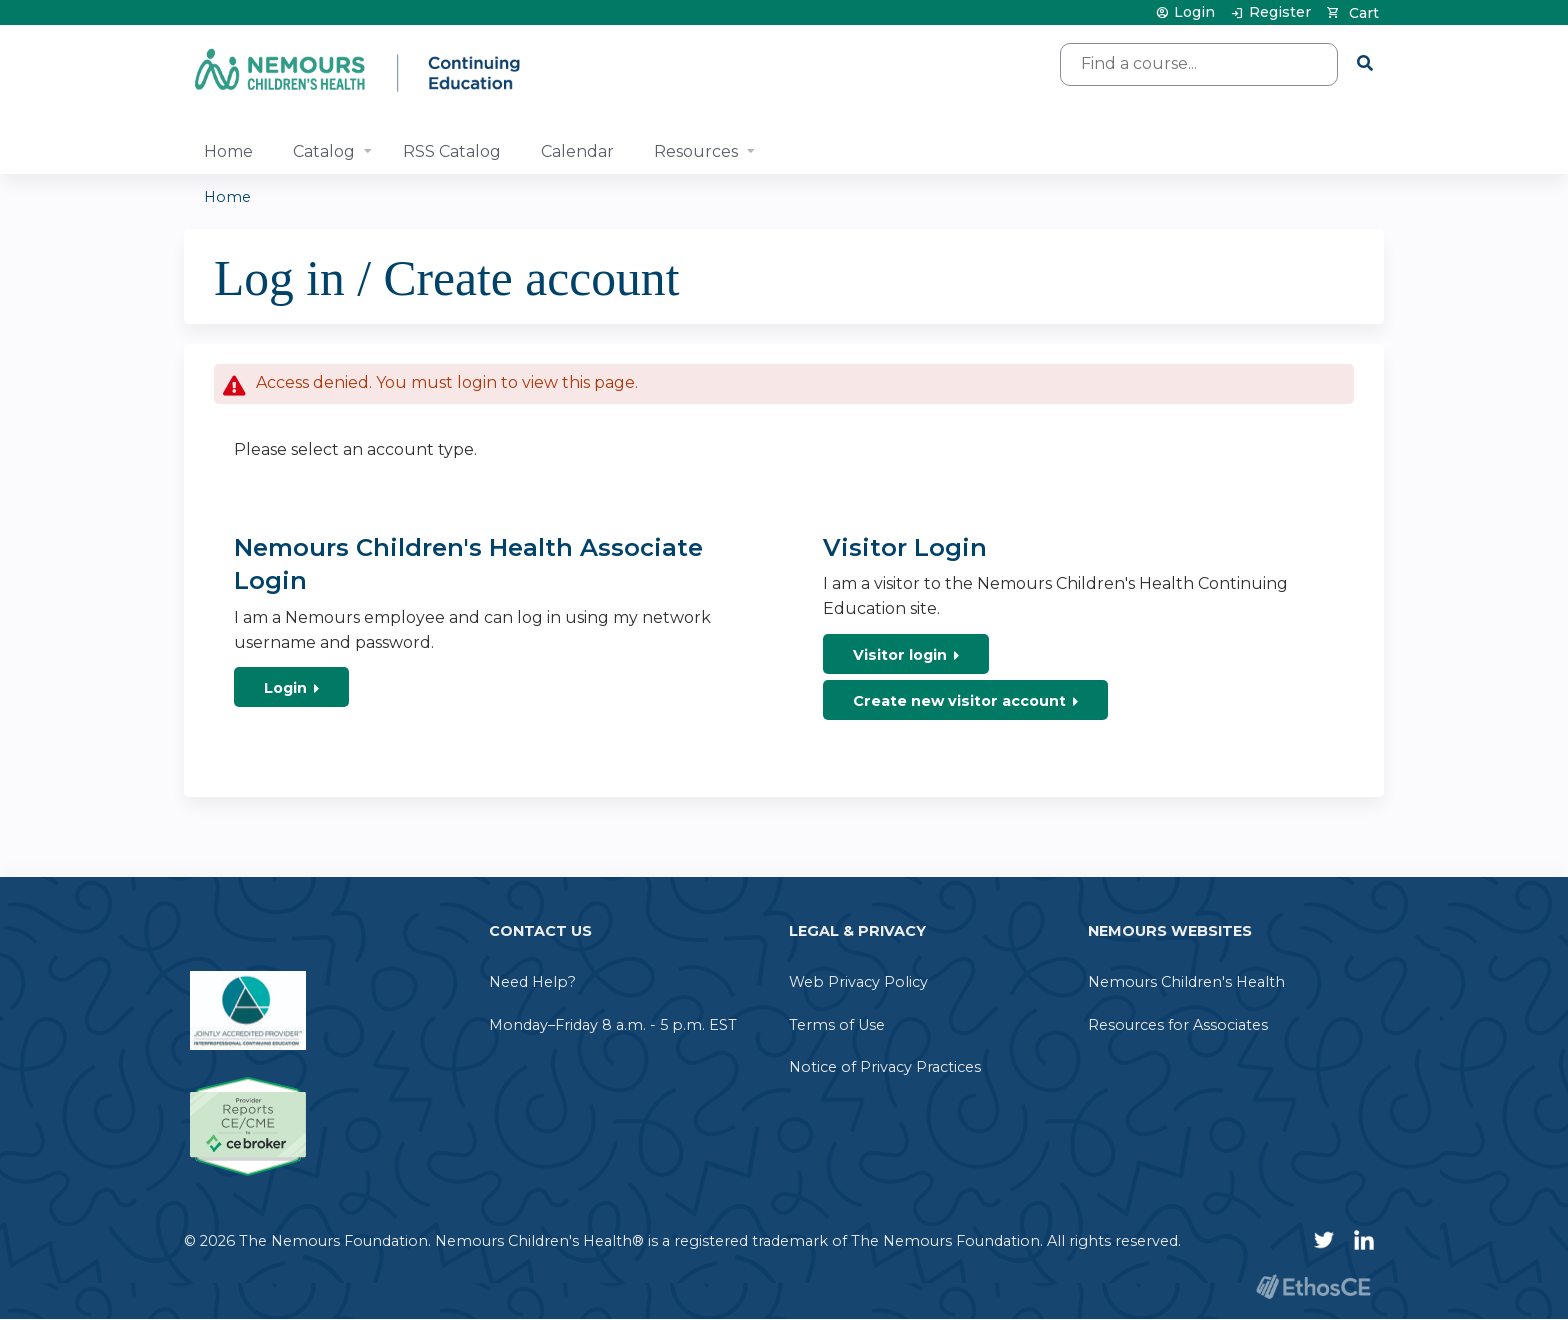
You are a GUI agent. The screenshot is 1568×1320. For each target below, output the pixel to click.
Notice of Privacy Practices (885, 1067)
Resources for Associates (1178, 1025)
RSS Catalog (452, 151)
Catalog (324, 151)
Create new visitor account (959, 701)
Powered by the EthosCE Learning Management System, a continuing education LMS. (1313, 1286)
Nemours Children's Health (1186, 982)
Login (1194, 12)
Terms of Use (837, 1025)
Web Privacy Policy (858, 982)
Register (1280, 12)
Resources (696, 151)
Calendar (577, 151)
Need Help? (532, 982)
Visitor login (900, 655)
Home (228, 151)
